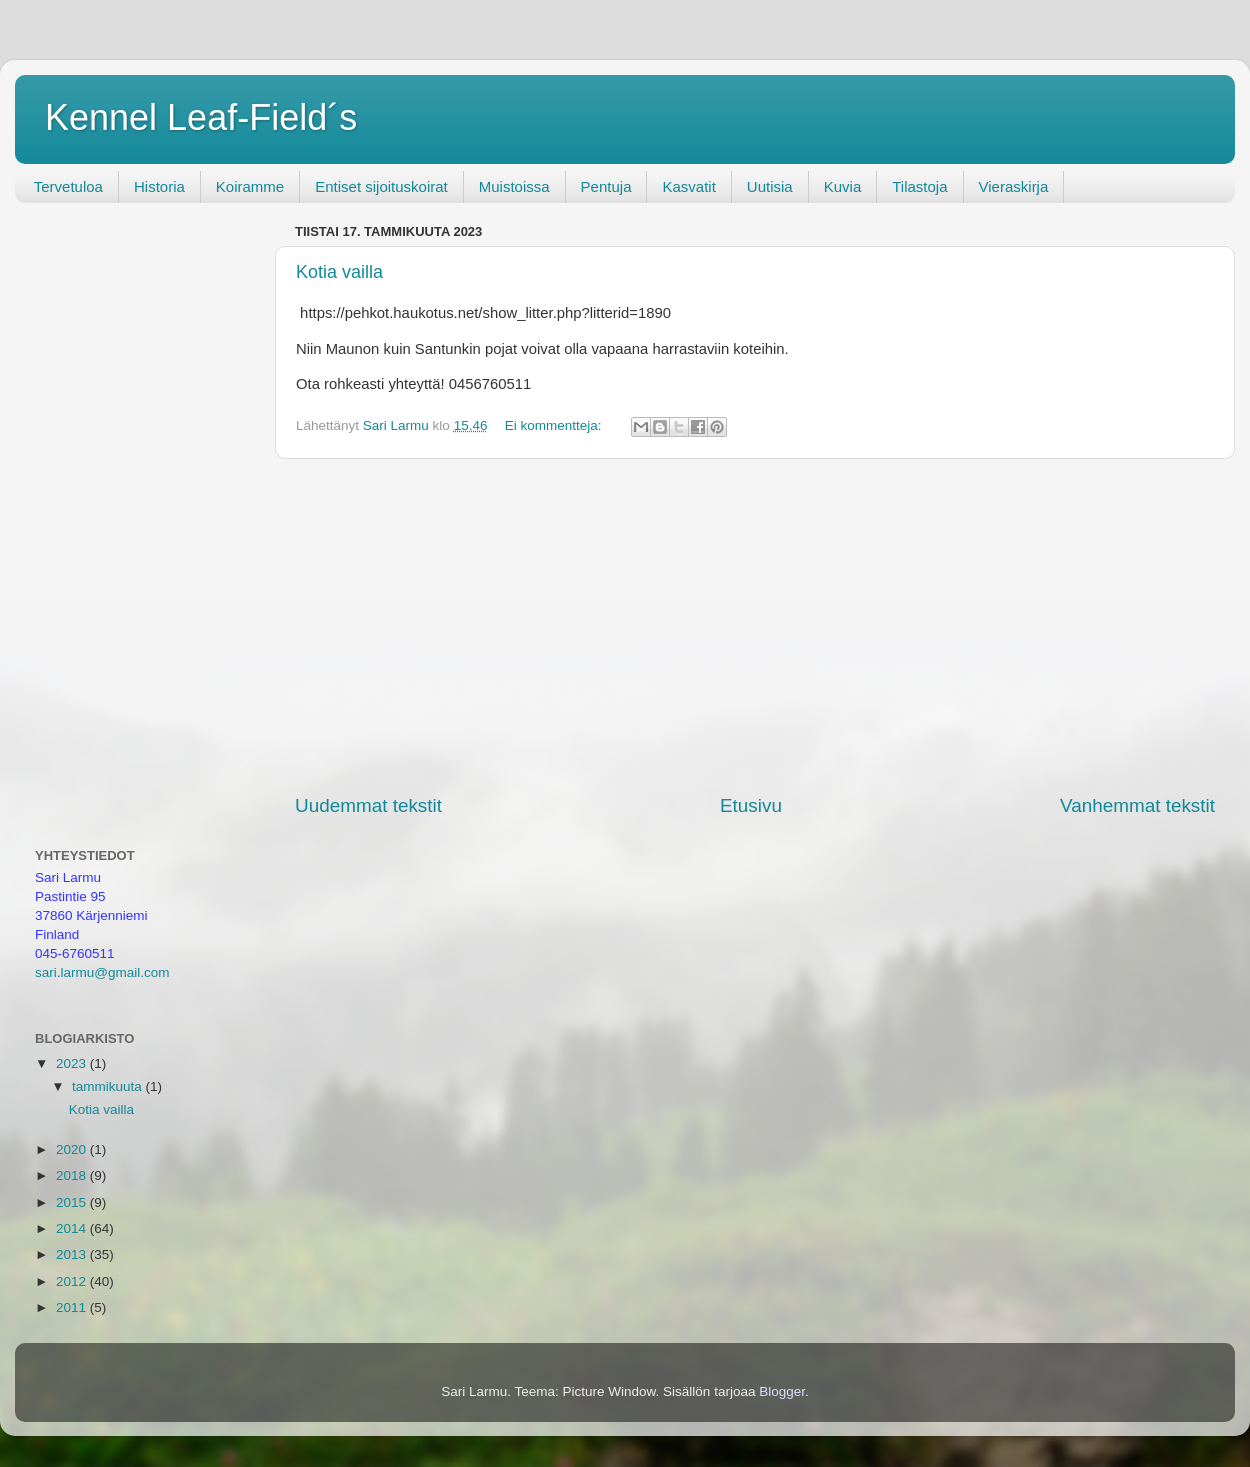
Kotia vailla (339, 272)
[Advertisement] (755, 626)
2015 (73, 1202)
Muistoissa (514, 186)
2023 (73, 1063)
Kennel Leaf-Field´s (201, 117)
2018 (73, 1175)
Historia (159, 186)
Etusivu (751, 805)
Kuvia (843, 186)
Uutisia (770, 186)
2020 (73, 1149)
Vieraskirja (1014, 186)
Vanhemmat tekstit (1137, 805)
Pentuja (606, 186)
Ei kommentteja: (555, 425)
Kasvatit (688, 186)
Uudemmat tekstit (368, 805)
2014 (73, 1228)
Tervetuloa (68, 186)
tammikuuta (109, 1086)
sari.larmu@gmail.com (102, 972)
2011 (73, 1307)
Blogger (782, 1391)
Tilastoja (919, 186)
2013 (73, 1254)
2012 (73, 1281)
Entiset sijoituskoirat (381, 186)
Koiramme (250, 186)
